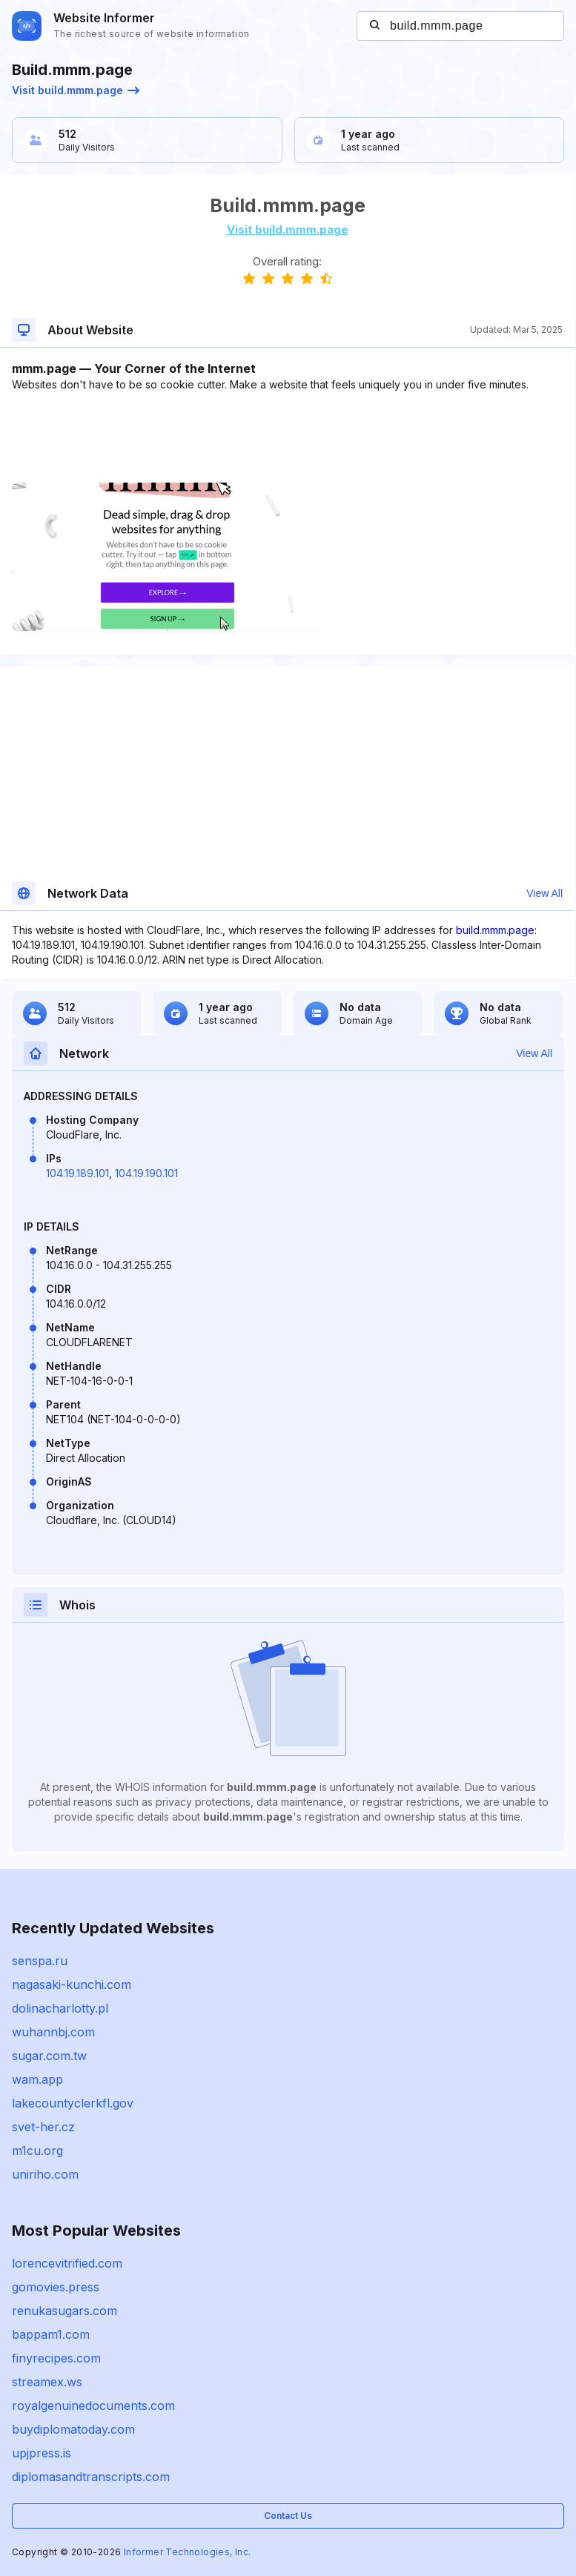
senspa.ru (39, 1960)
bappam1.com (51, 2334)
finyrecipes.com (56, 2358)
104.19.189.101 (77, 1173)
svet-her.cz (43, 2126)
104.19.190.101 (146, 1173)
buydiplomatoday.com (73, 2429)
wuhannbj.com (53, 2031)
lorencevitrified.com (67, 2263)
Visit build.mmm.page (75, 90)
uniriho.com (45, 2174)
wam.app (37, 2079)
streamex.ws (47, 2381)
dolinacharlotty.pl (60, 2008)
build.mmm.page (495, 930)
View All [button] (544, 893)
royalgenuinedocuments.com (93, 2405)
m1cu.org (37, 2150)
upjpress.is (41, 2453)
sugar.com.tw (49, 2055)
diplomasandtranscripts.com (91, 2476)
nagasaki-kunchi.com (71, 1984)
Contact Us (288, 2515)
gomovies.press (55, 2286)
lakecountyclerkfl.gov (72, 2103)
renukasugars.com (64, 2310)
